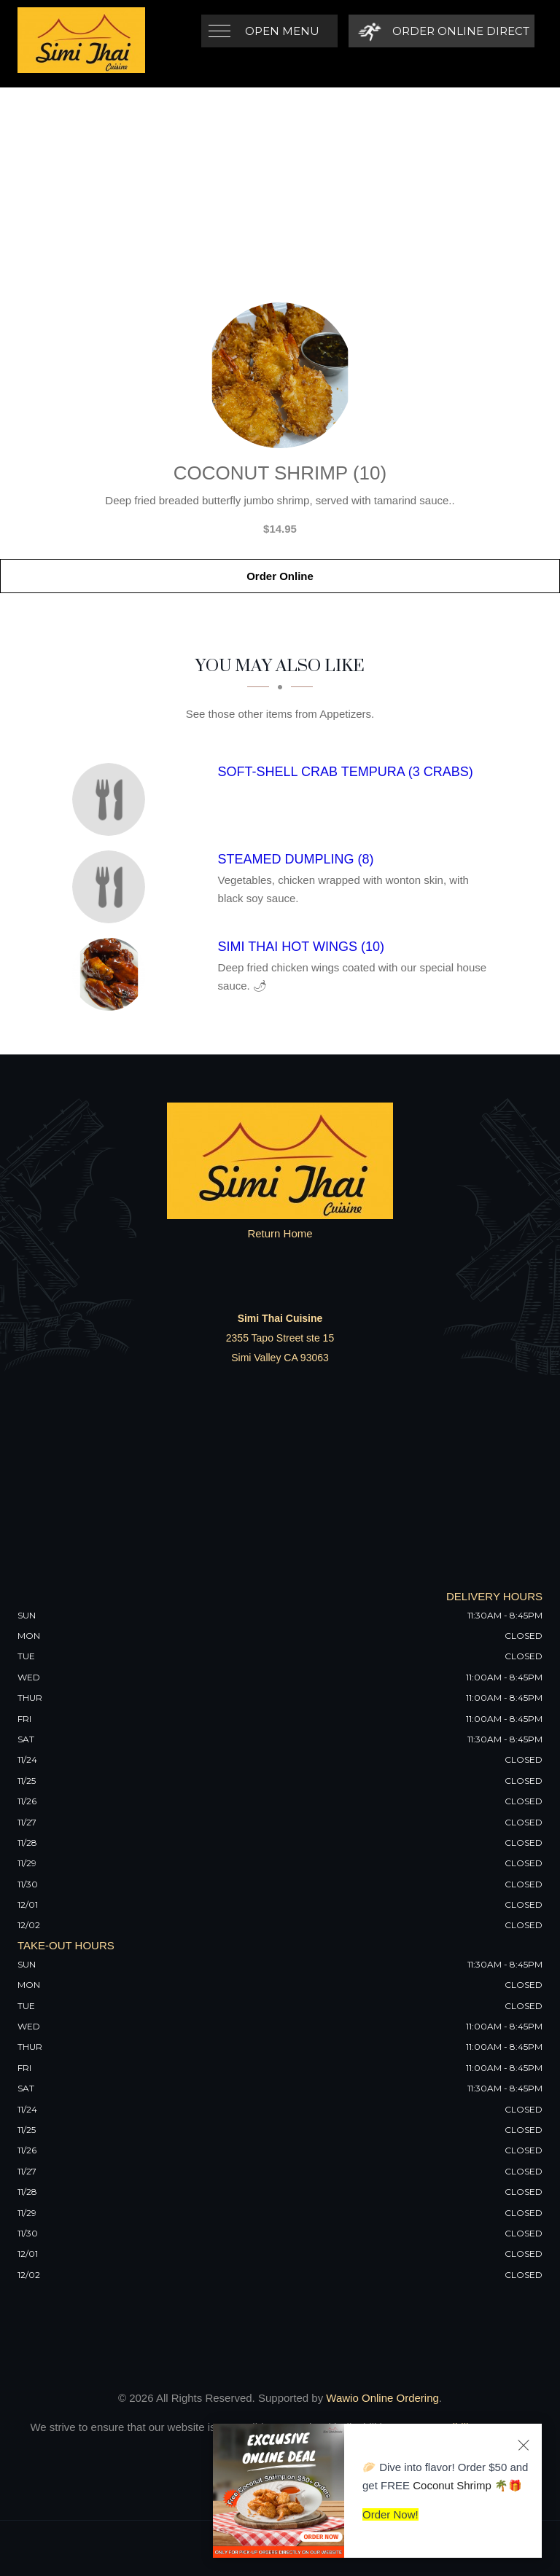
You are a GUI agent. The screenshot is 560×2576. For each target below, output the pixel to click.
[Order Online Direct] (441, 31)
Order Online (280, 576)
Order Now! (390, 2514)
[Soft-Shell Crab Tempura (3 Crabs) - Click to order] (112, 799)
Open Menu (282, 31)
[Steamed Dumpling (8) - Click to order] (112, 886)
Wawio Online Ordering (382, 2398)
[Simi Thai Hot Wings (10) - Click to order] (112, 974)
